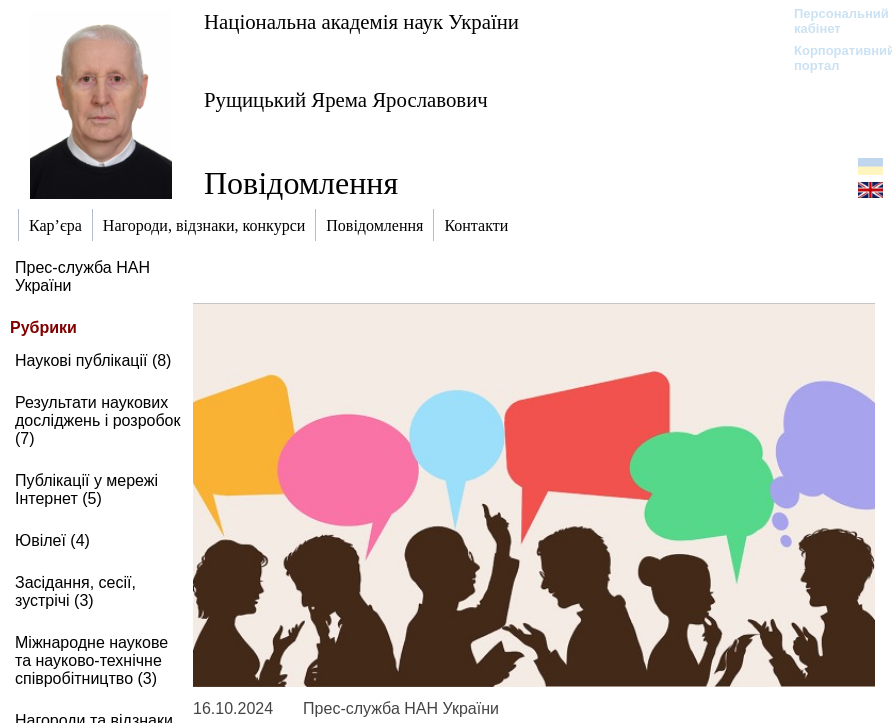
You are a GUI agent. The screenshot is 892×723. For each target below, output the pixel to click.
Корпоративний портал (831, 58)
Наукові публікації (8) (93, 360)
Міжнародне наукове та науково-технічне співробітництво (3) (91, 660)
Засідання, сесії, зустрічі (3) (75, 591)
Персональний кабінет (831, 21)
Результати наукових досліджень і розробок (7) (98, 420)
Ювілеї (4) (52, 540)
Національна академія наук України (361, 21)
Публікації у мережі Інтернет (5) (86, 489)
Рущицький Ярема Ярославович (346, 99)
